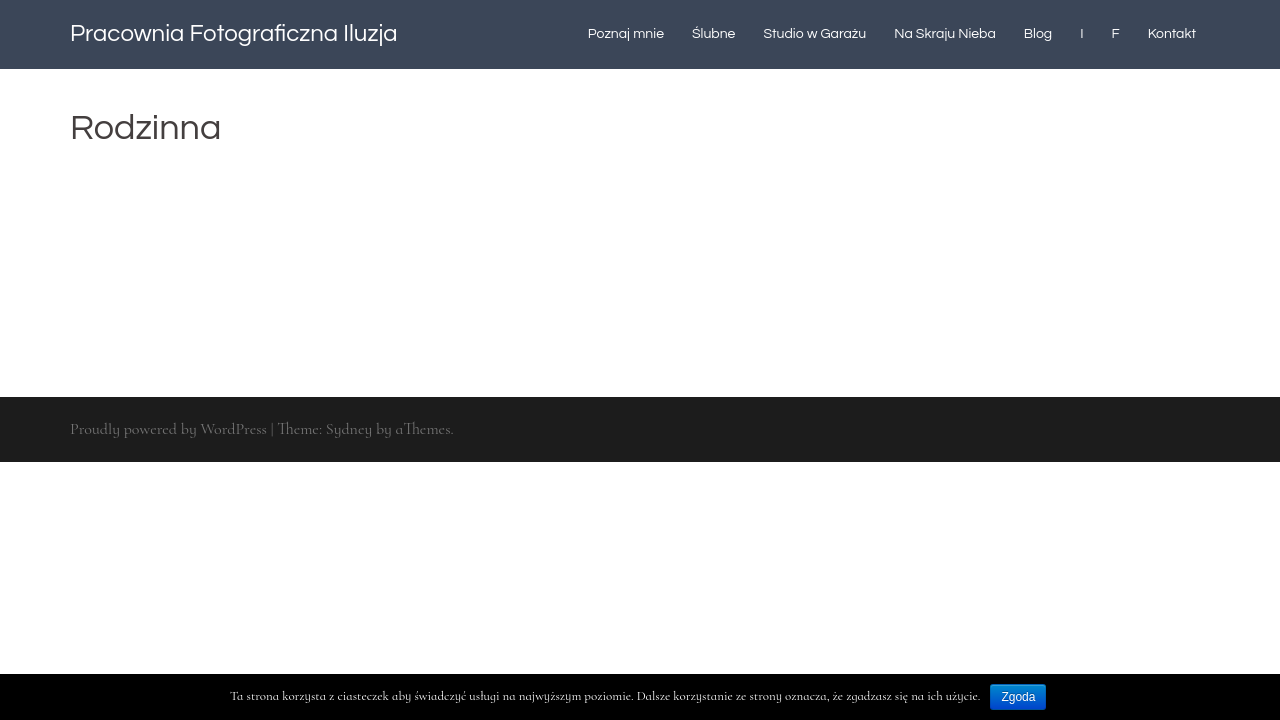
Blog (1038, 34)
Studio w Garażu (814, 34)
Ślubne (713, 34)
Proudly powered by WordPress (168, 429)
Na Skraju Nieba (945, 34)
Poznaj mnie (626, 34)
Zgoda (1018, 697)
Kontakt (1172, 34)
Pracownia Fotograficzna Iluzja (234, 33)
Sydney (349, 429)
